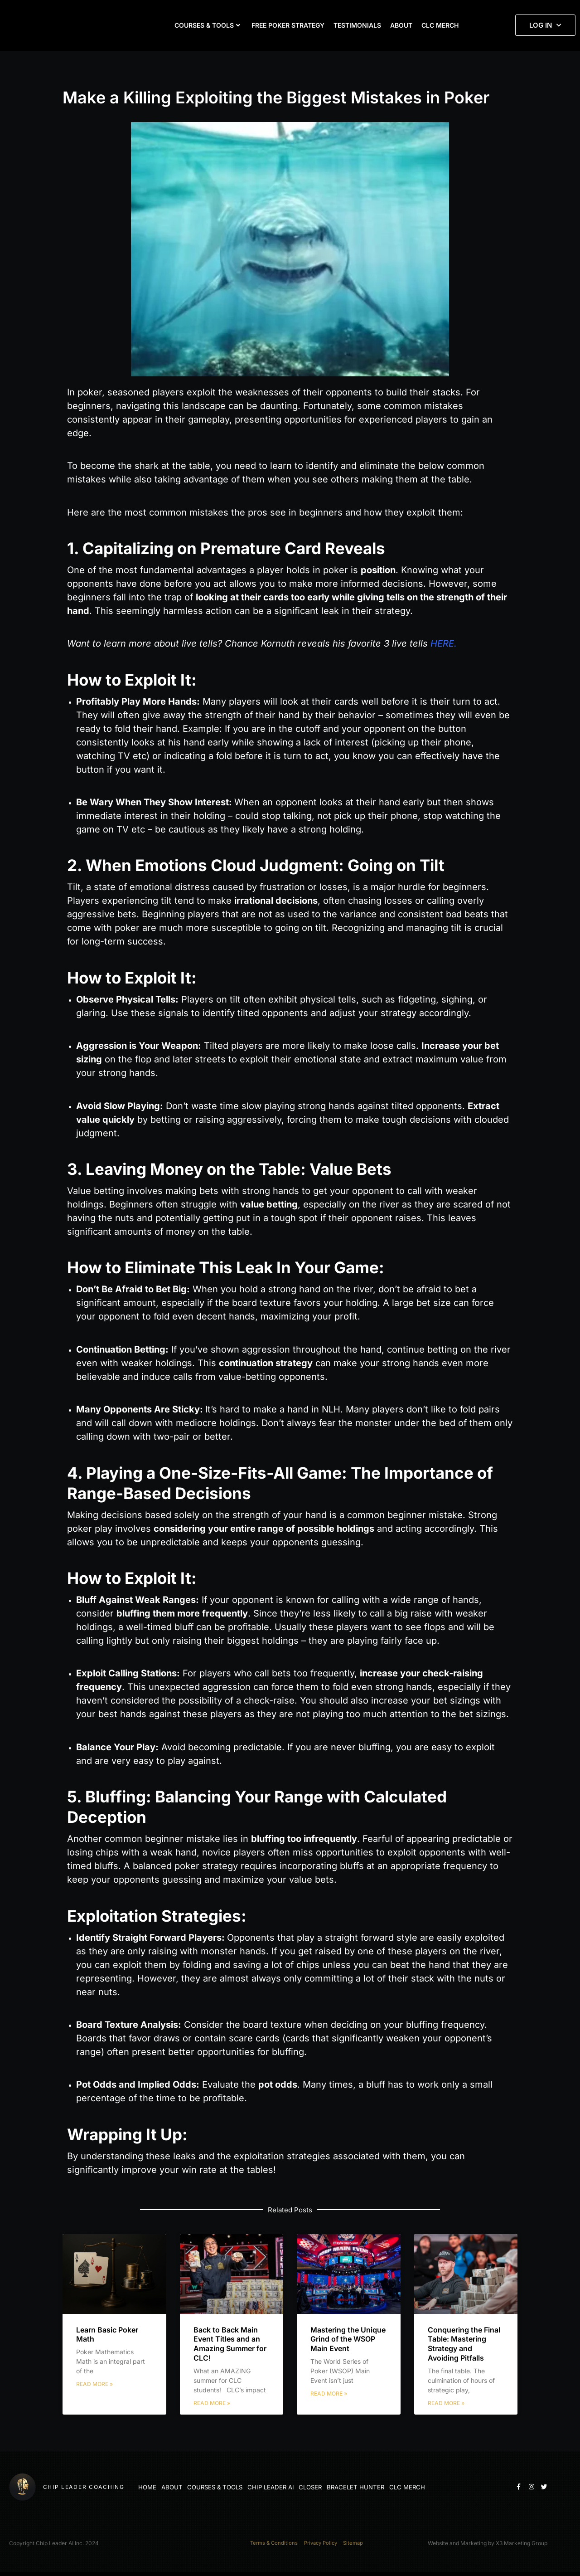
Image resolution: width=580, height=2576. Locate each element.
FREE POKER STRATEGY (287, 25)
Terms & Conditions (270, 2545)
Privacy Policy (320, 2545)
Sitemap (357, 2545)
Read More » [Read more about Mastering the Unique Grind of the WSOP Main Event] (328, 2393)
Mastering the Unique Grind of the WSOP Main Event (348, 2339)
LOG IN (545, 25)
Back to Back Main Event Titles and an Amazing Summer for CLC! (229, 2343)
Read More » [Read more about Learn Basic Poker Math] (94, 2384)
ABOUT (401, 25)
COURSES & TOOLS (207, 25)
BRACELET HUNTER (340, 2487)
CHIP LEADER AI (261, 2487)
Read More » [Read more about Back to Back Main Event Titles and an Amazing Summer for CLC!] (211, 2403)
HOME (145, 2487)
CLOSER (297, 2487)
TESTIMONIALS (357, 25)
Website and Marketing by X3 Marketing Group (487, 2545)
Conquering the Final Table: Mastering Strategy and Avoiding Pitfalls (464, 2343)
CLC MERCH (440, 25)
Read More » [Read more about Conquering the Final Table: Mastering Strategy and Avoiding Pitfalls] (446, 2403)
